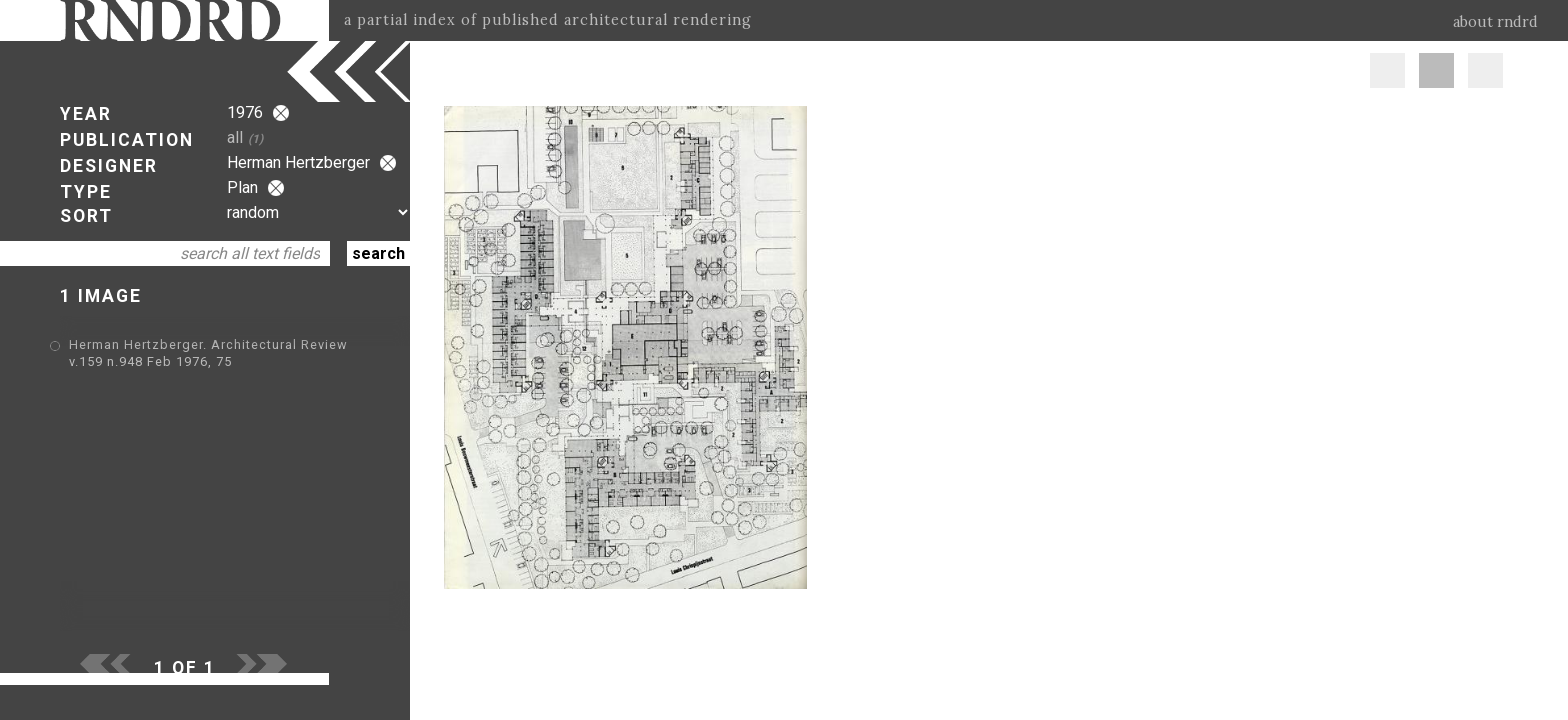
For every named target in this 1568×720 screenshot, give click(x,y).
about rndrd (1495, 22)
